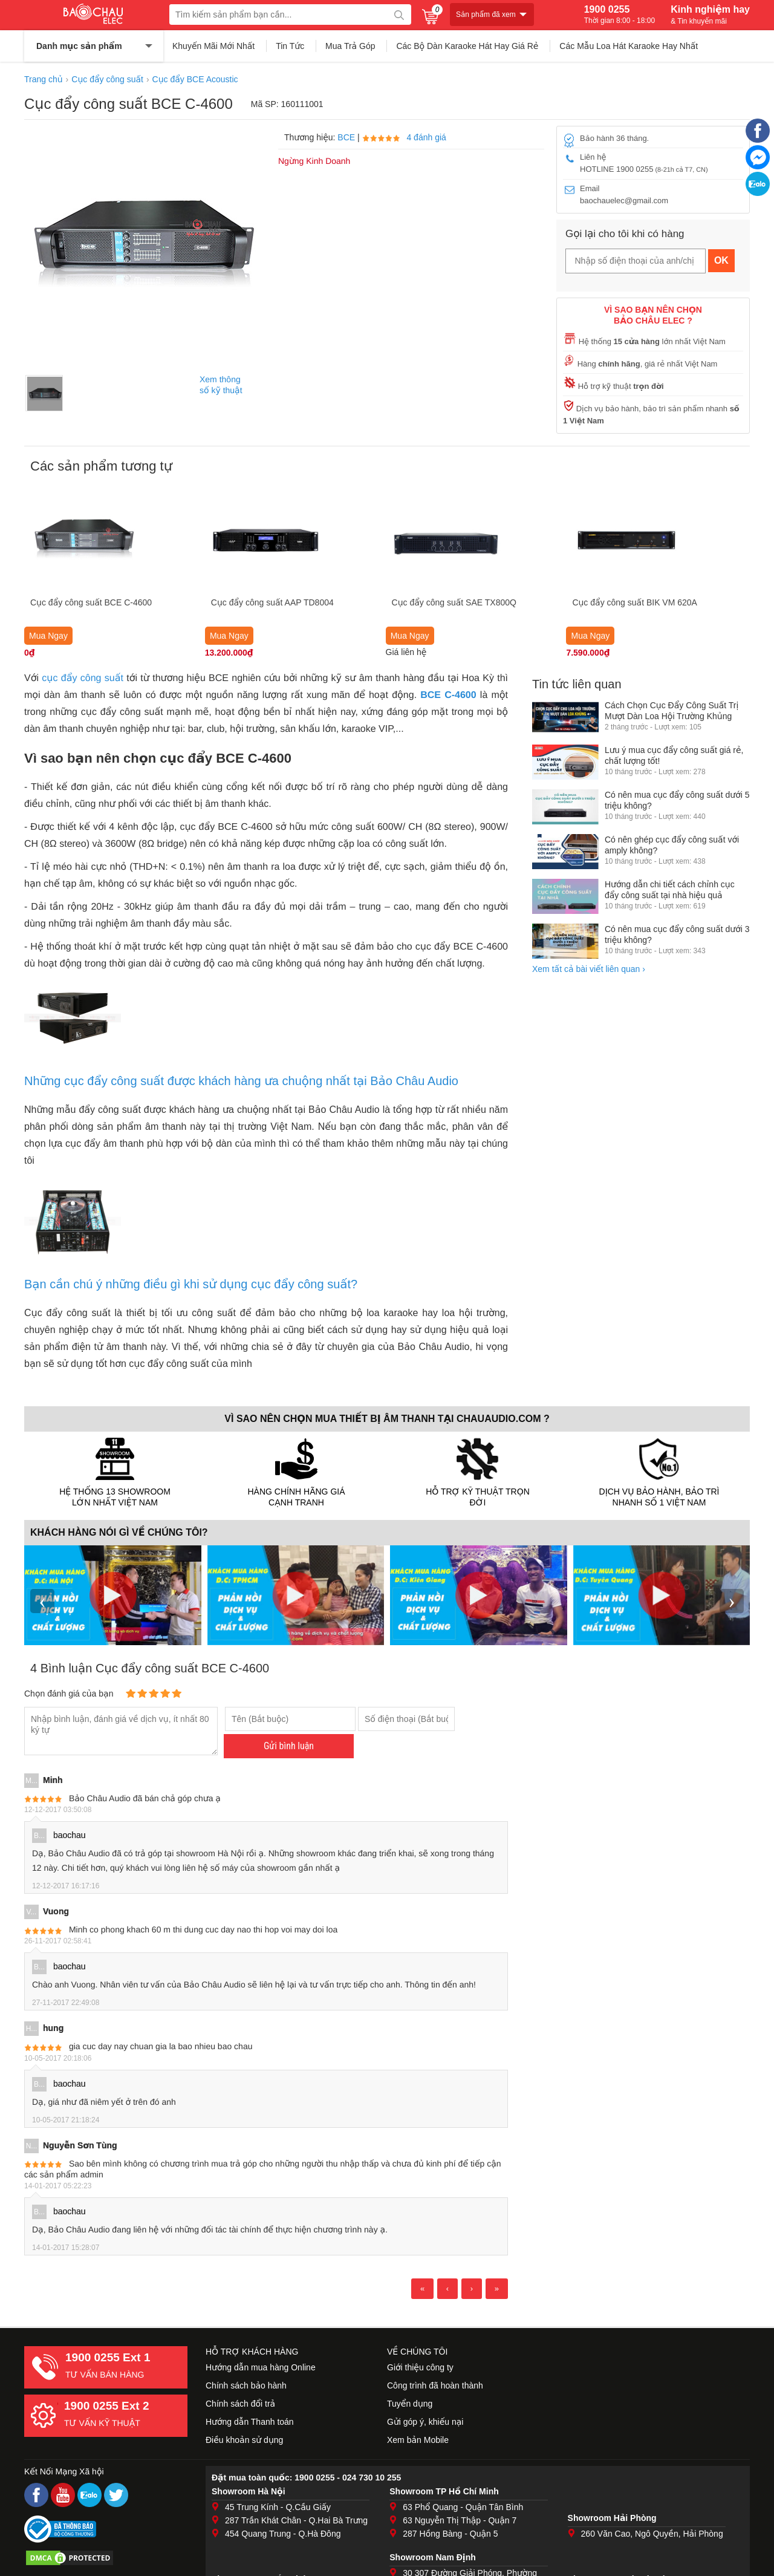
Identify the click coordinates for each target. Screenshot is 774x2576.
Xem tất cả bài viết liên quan (588, 969)
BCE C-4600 (448, 695)
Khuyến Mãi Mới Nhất (213, 46)
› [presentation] (731, 1600)
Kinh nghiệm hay (710, 14)
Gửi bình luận (289, 1746)
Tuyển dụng (409, 2403)
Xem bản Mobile (418, 2440)
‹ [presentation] (42, 1600)
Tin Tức (290, 46)
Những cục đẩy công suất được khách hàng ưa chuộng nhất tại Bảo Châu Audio (241, 1080)
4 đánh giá (426, 137)
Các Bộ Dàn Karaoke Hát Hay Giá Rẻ (467, 46)
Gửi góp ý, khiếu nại (425, 2422)
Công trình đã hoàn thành (435, 2385)
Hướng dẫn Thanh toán (250, 2422)
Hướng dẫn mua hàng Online (261, 2367)
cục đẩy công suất (82, 678)
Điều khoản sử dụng (244, 2440)
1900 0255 (619, 14)
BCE (346, 137)
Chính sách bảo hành (246, 2385)
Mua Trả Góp (350, 46)
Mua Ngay (48, 636)
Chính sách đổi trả (240, 2403)
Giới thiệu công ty (420, 2367)
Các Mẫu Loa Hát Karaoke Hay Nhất (628, 46)
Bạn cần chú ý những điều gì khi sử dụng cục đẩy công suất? (190, 1284)
